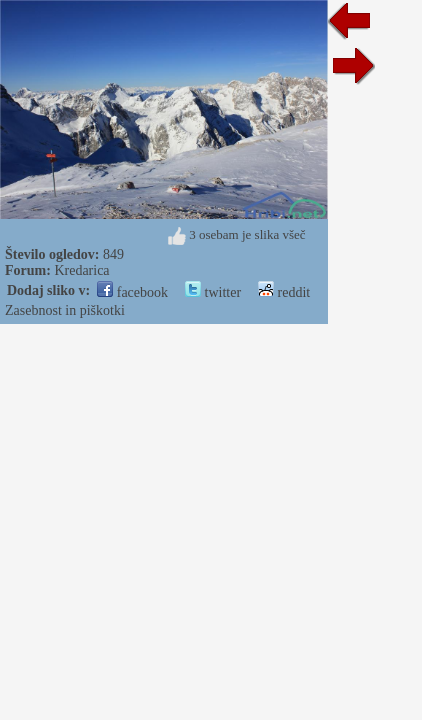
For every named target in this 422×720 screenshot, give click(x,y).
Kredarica (81, 270)
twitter (213, 292)
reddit (284, 292)
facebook (132, 292)
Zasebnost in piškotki (65, 310)
